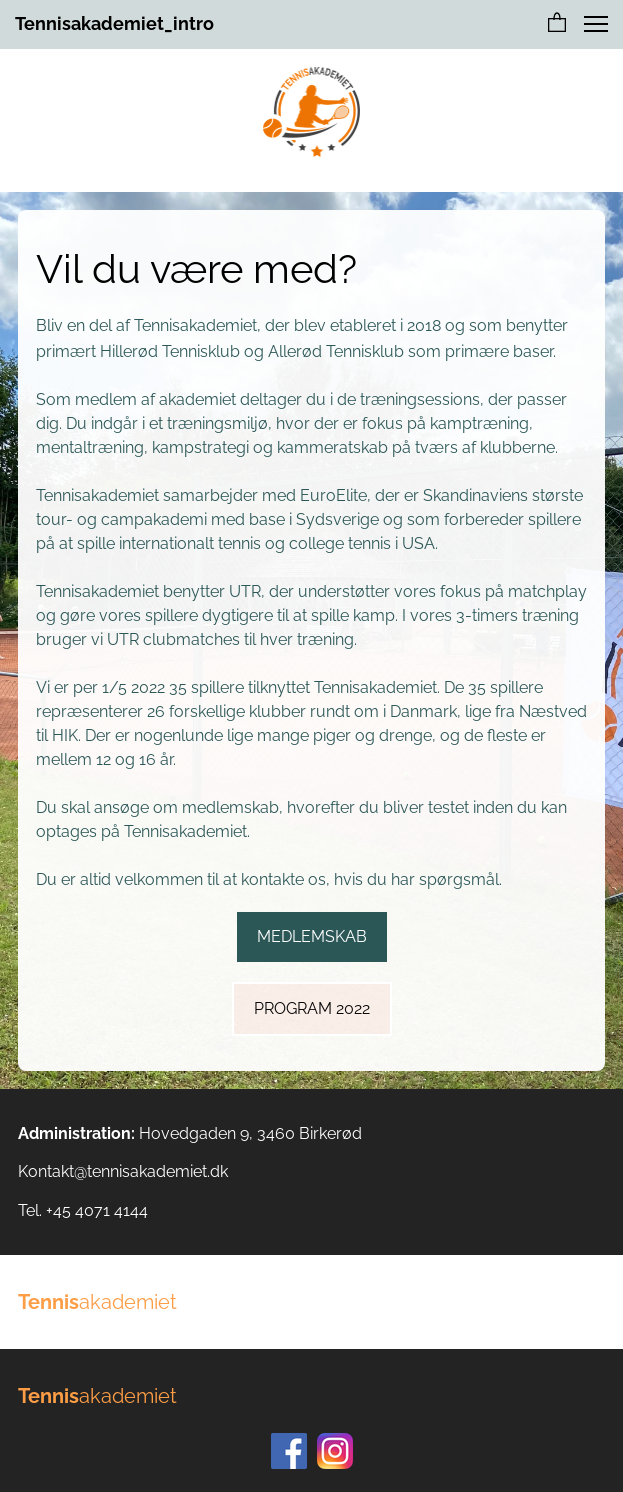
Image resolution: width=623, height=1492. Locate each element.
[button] (557, 24)
